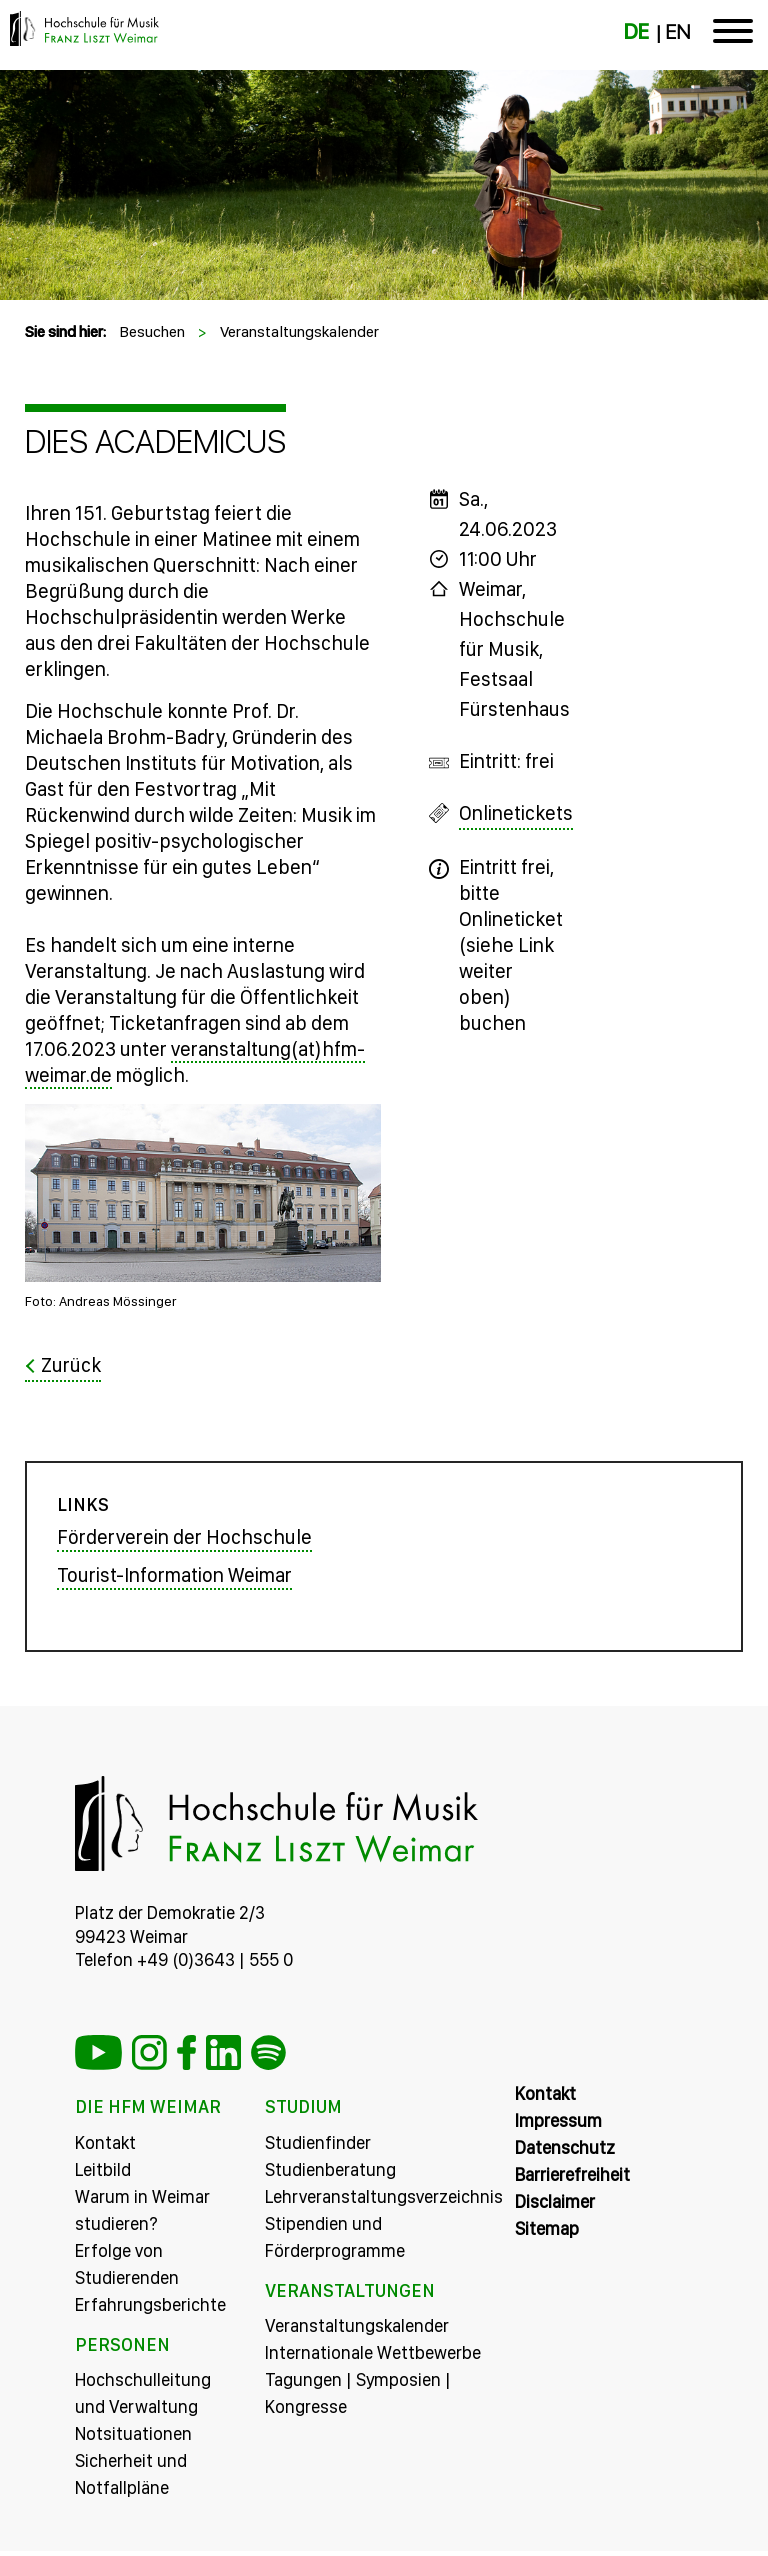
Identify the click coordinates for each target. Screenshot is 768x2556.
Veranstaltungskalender (299, 331)
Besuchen (152, 331)
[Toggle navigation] (733, 35)
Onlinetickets (516, 813)
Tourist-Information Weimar (174, 1580)
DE (636, 32)
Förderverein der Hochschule (184, 1542)
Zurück (71, 1365)
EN (677, 32)
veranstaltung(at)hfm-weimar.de (195, 1062)
